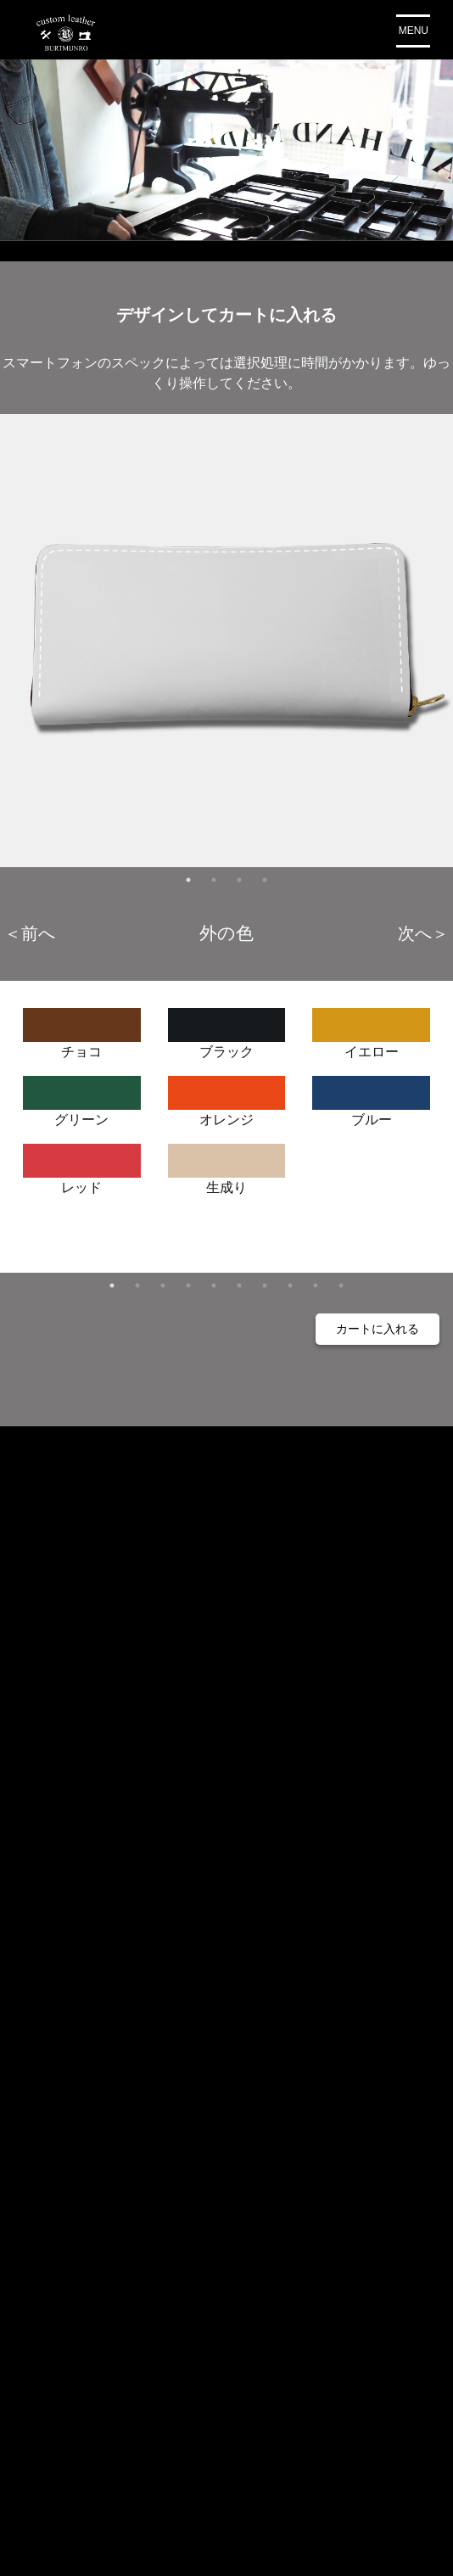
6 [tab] (239, 1285)
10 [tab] (341, 1285)
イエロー (371, 1028)
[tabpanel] (226, 640)
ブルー (371, 1096)
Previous (29, 931)
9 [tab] (315, 1285)
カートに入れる (377, 1329)
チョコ (82, 1028)
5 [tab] (213, 1285)
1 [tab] (188, 879)
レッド (82, 1164)
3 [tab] (239, 879)
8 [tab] (290, 1285)
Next (423, 931)
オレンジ (227, 1096)
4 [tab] (264, 879)
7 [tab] (264, 1285)
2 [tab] (213, 879)
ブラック (227, 1028)
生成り (227, 1164)
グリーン (82, 1096)
